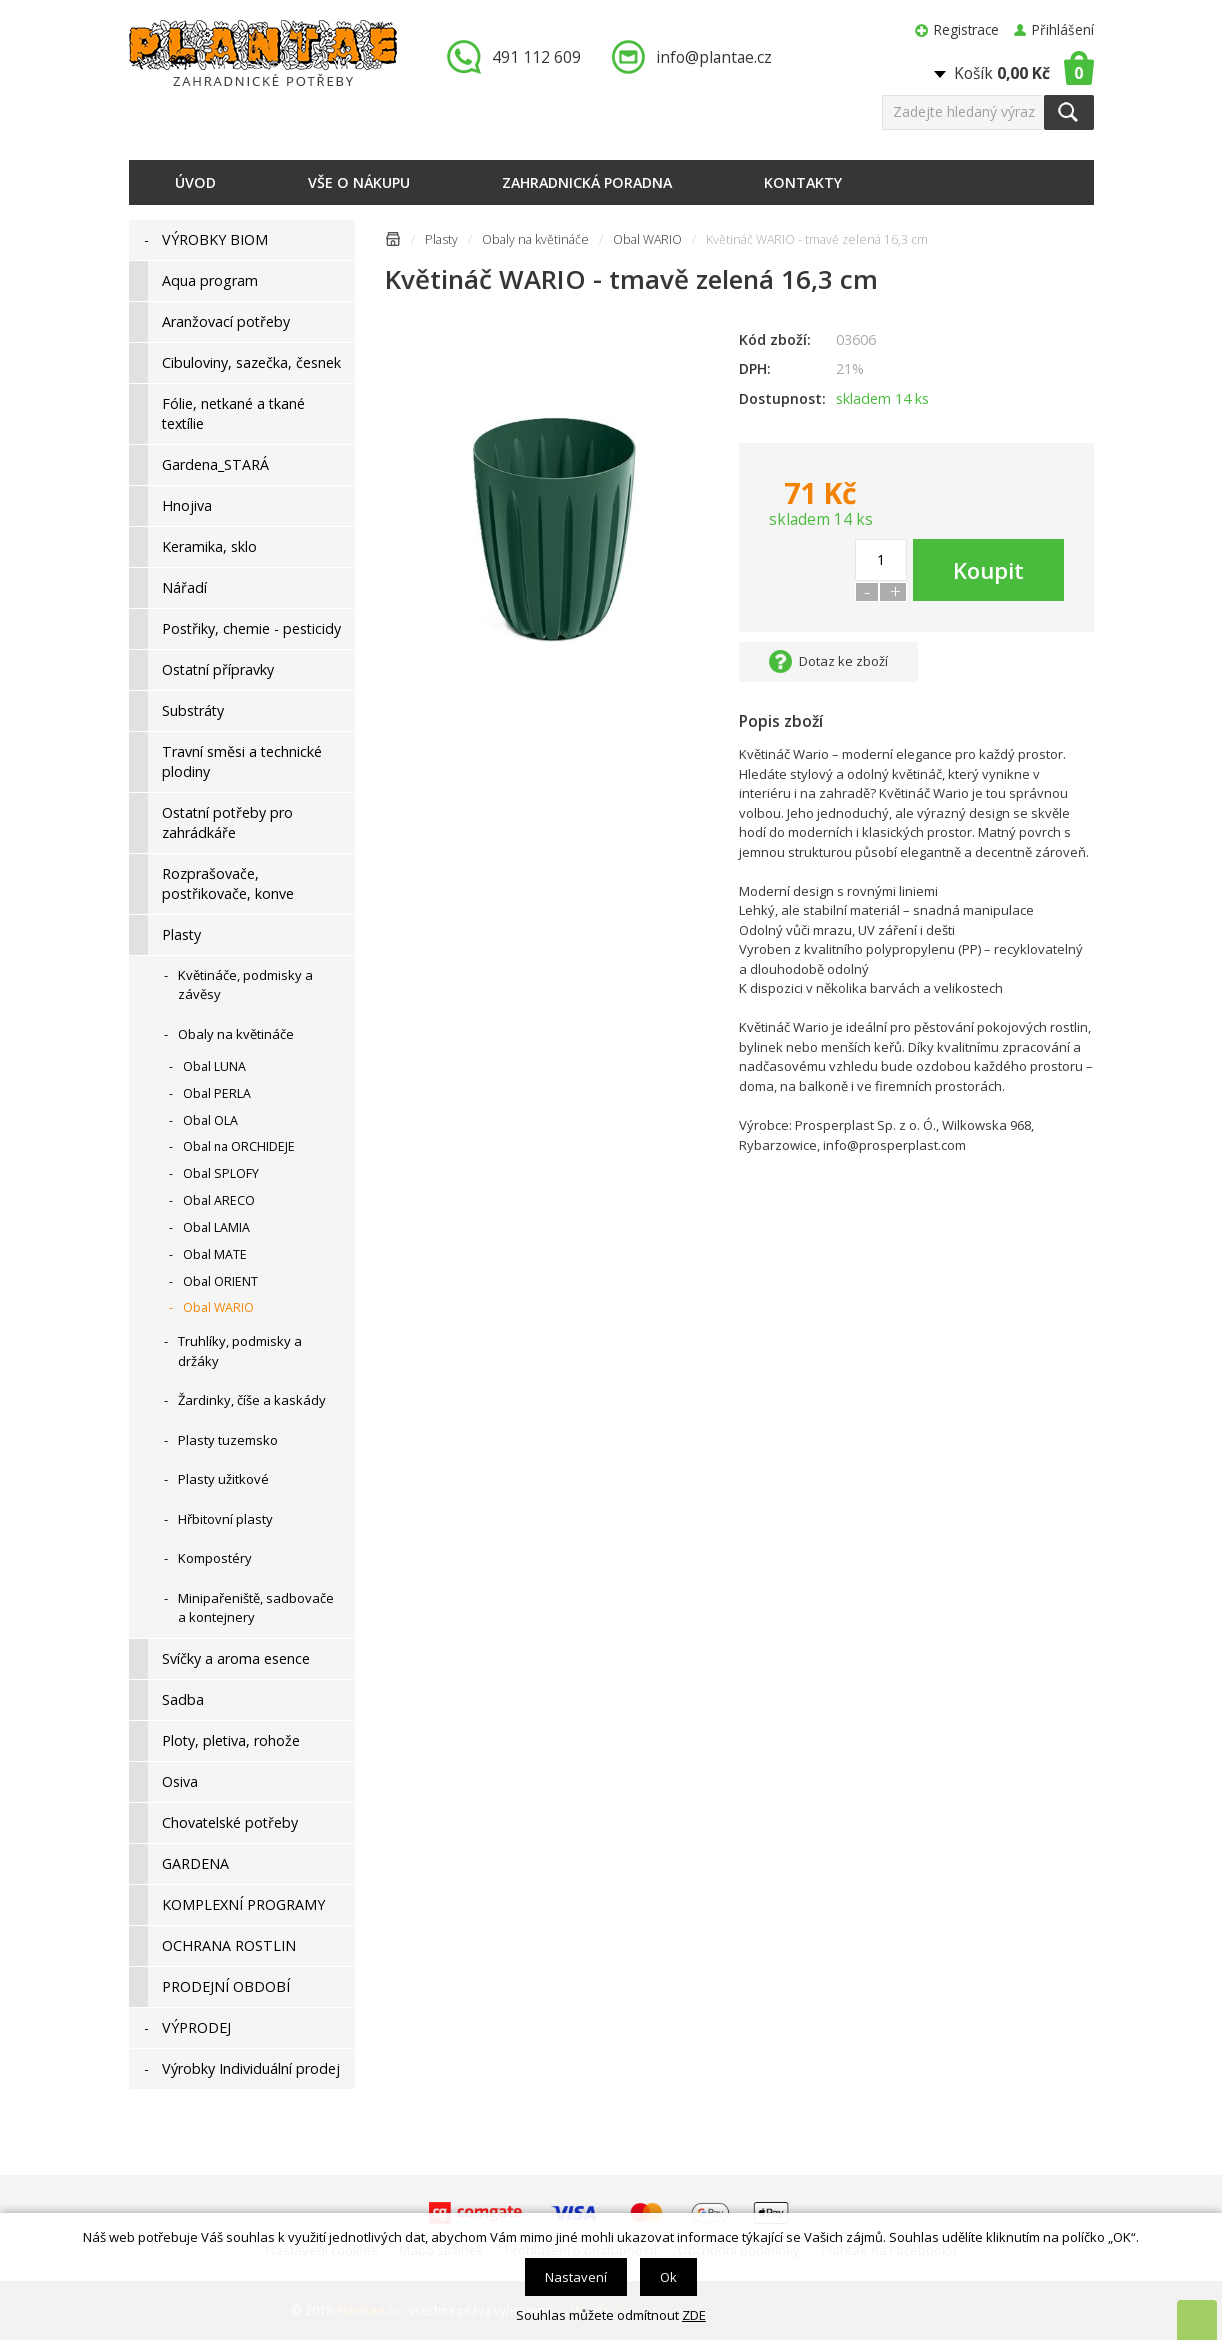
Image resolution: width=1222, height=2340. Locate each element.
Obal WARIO (647, 239)
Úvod (195, 182)
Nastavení (576, 2277)
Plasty (441, 239)
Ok (668, 2277)
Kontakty (803, 182)
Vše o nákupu (359, 182)
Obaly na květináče (535, 239)
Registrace (966, 29)
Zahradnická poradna (587, 182)
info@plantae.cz (714, 57)
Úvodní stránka (393, 242)
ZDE (694, 2315)
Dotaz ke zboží (843, 661)
